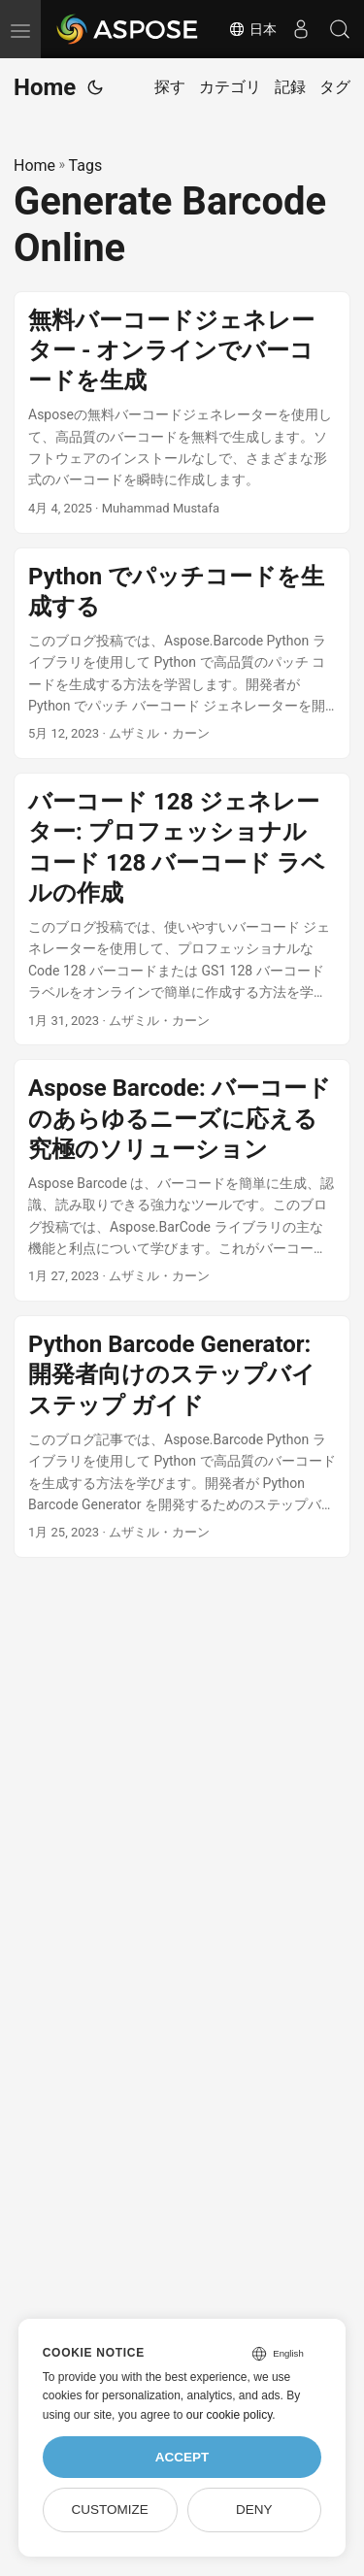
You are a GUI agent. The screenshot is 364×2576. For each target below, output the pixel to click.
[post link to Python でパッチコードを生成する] (182, 653)
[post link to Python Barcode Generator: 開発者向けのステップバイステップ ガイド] (182, 1436)
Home (45, 87)
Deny (254, 2509)
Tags (86, 165)
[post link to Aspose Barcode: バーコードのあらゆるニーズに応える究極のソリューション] (182, 1180)
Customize (109, 2509)
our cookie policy (229, 2415)
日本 (252, 29)
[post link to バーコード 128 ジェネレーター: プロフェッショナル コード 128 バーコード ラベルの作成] (182, 909)
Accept (182, 2457)
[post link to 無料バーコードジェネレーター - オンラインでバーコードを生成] (182, 412)
